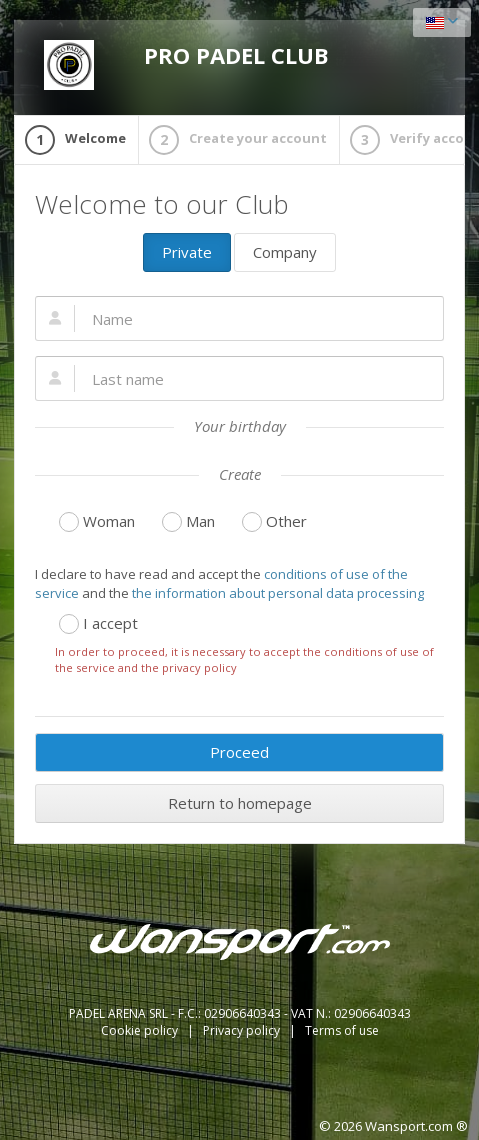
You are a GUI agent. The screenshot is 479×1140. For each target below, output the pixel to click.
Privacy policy (243, 1030)
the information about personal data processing (278, 593)
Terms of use (342, 1030)
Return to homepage (240, 803)
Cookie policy (141, 1030)
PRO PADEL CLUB (186, 65)
